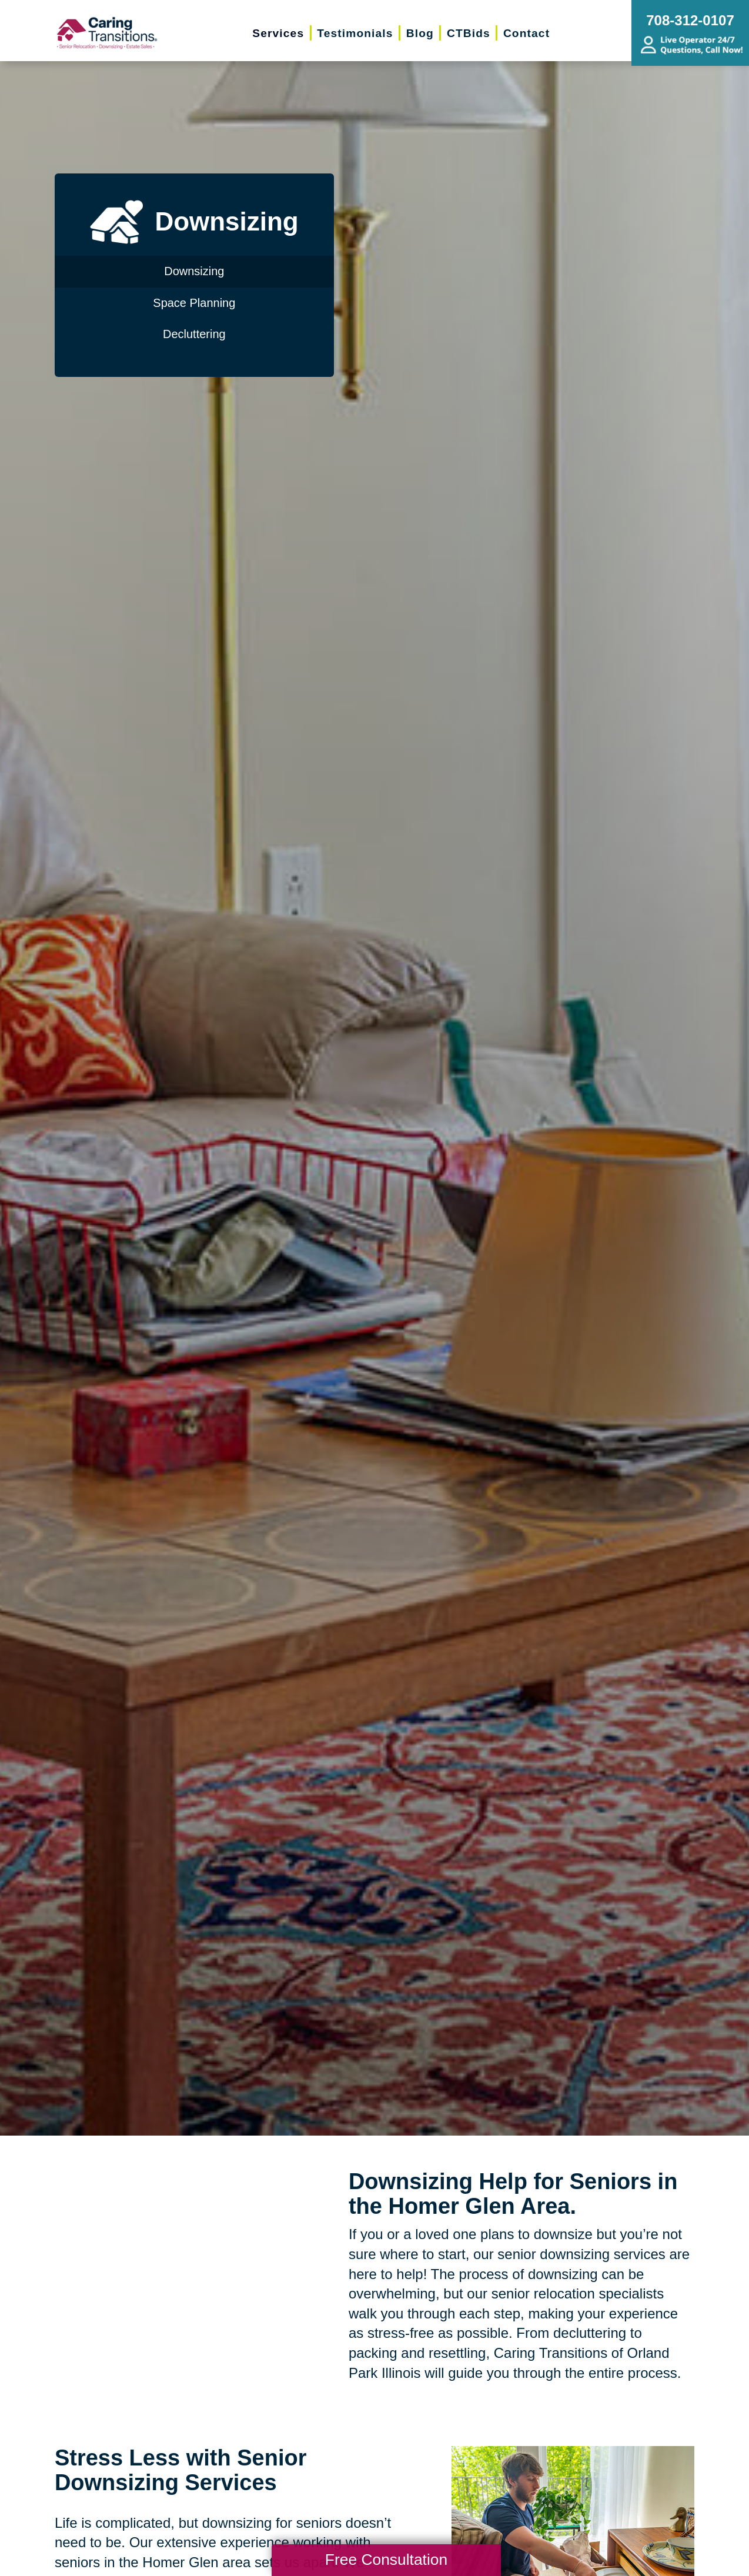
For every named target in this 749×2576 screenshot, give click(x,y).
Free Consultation (386, 2559)
